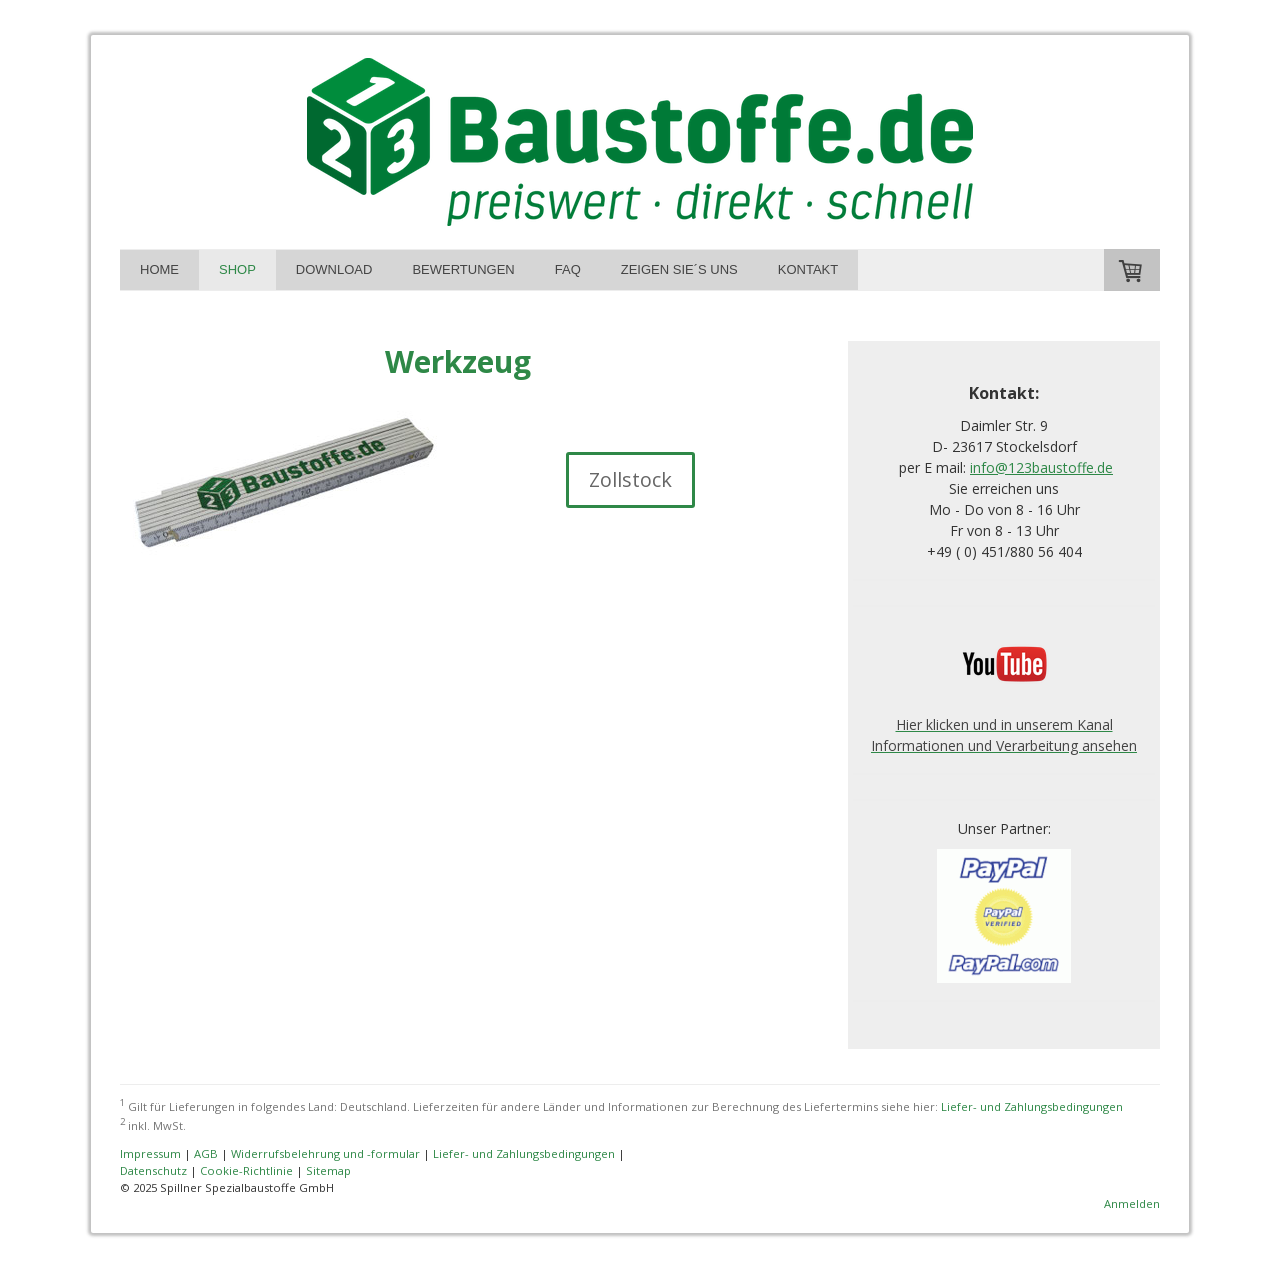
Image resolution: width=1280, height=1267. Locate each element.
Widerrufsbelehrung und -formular (325, 1153)
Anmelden (1132, 1203)
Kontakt (808, 269)
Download (334, 269)
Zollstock (630, 479)
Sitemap (328, 1170)
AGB (206, 1153)
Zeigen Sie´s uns (679, 269)
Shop (237, 269)
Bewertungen (463, 269)
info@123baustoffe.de (1041, 467)
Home (159, 269)
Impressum (150, 1153)
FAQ (568, 269)
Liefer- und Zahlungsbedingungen (1032, 1105)
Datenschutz (153, 1170)
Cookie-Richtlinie (246, 1170)
